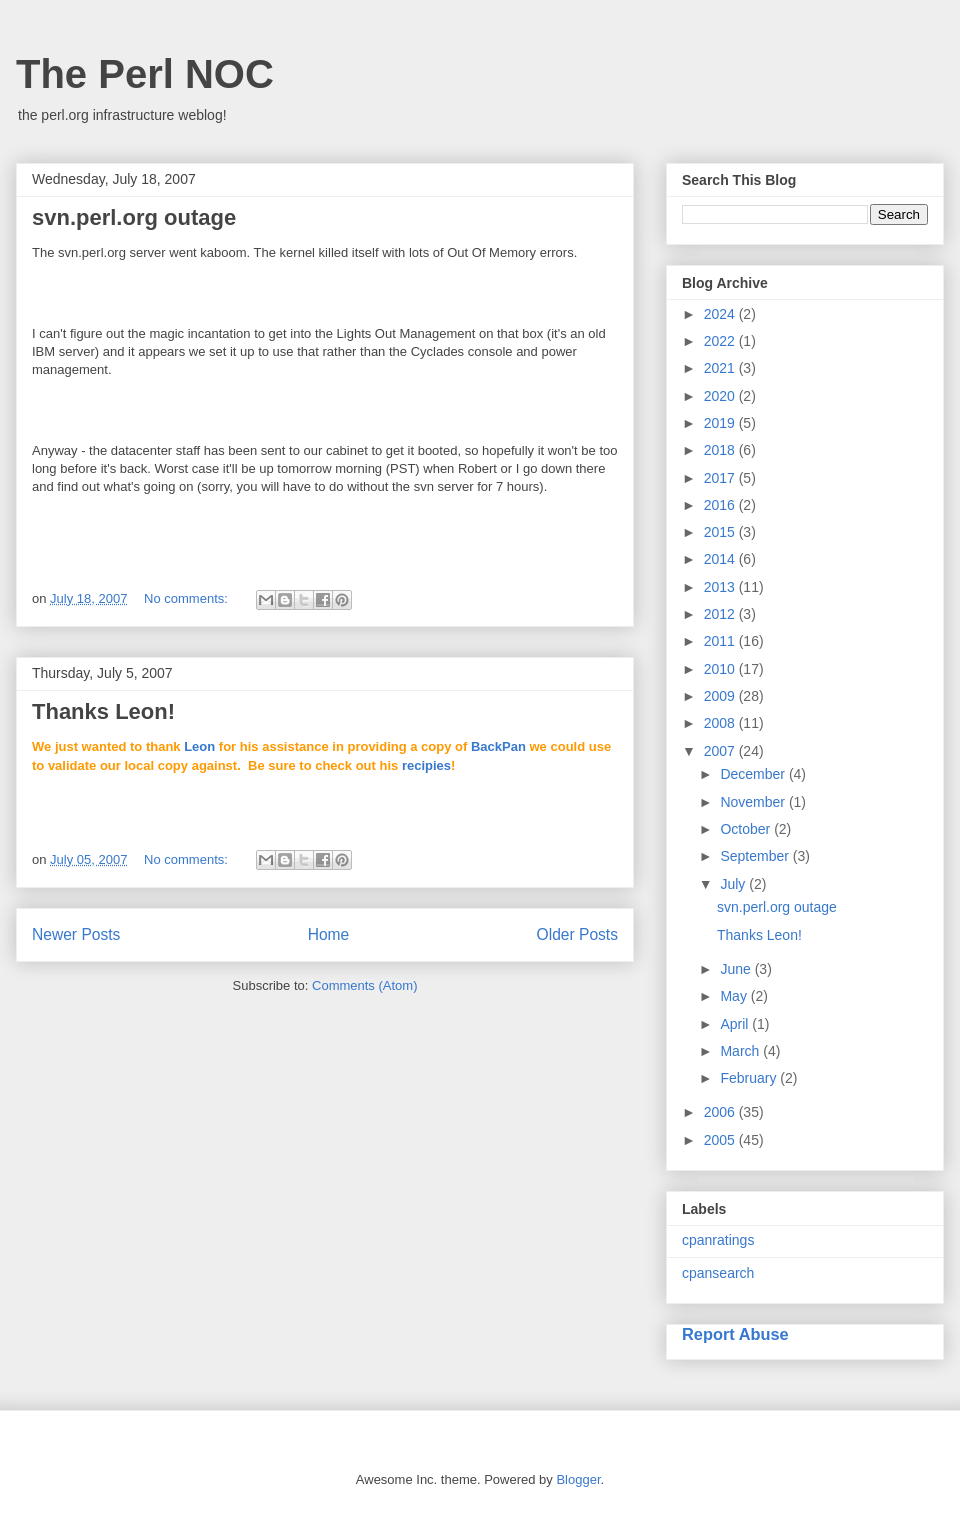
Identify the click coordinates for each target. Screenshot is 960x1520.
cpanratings (718, 1240)
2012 (721, 614)
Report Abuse (735, 1334)
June (737, 969)
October (747, 829)
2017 (721, 478)
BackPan (498, 746)
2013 (721, 587)
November (754, 802)
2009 (721, 696)
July (734, 884)
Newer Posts (76, 934)
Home (329, 934)
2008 (721, 723)
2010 (721, 669)
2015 (721, 532)
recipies (426, 765)
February (750, 1078)
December (754, 774)
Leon (199, 746)
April (736, 1024)
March (741, 1051)
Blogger (578, 1479)
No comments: (187, 598)
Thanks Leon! (103, 711)
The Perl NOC (145, 74)
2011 (721, 641)
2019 (721, 423)
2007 (721, 751)
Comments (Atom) (364, 985)
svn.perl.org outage (134, 217)
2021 (721, 368)
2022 (721, 341)
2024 (721, 314)
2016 (721, 505)
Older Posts (577, 934)
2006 (721, 1112)
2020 (721, 396)
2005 (721, 1140)
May (735, 996)
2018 (721, 450)
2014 (721, 559)
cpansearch (718, 1273)
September (756, 856)
